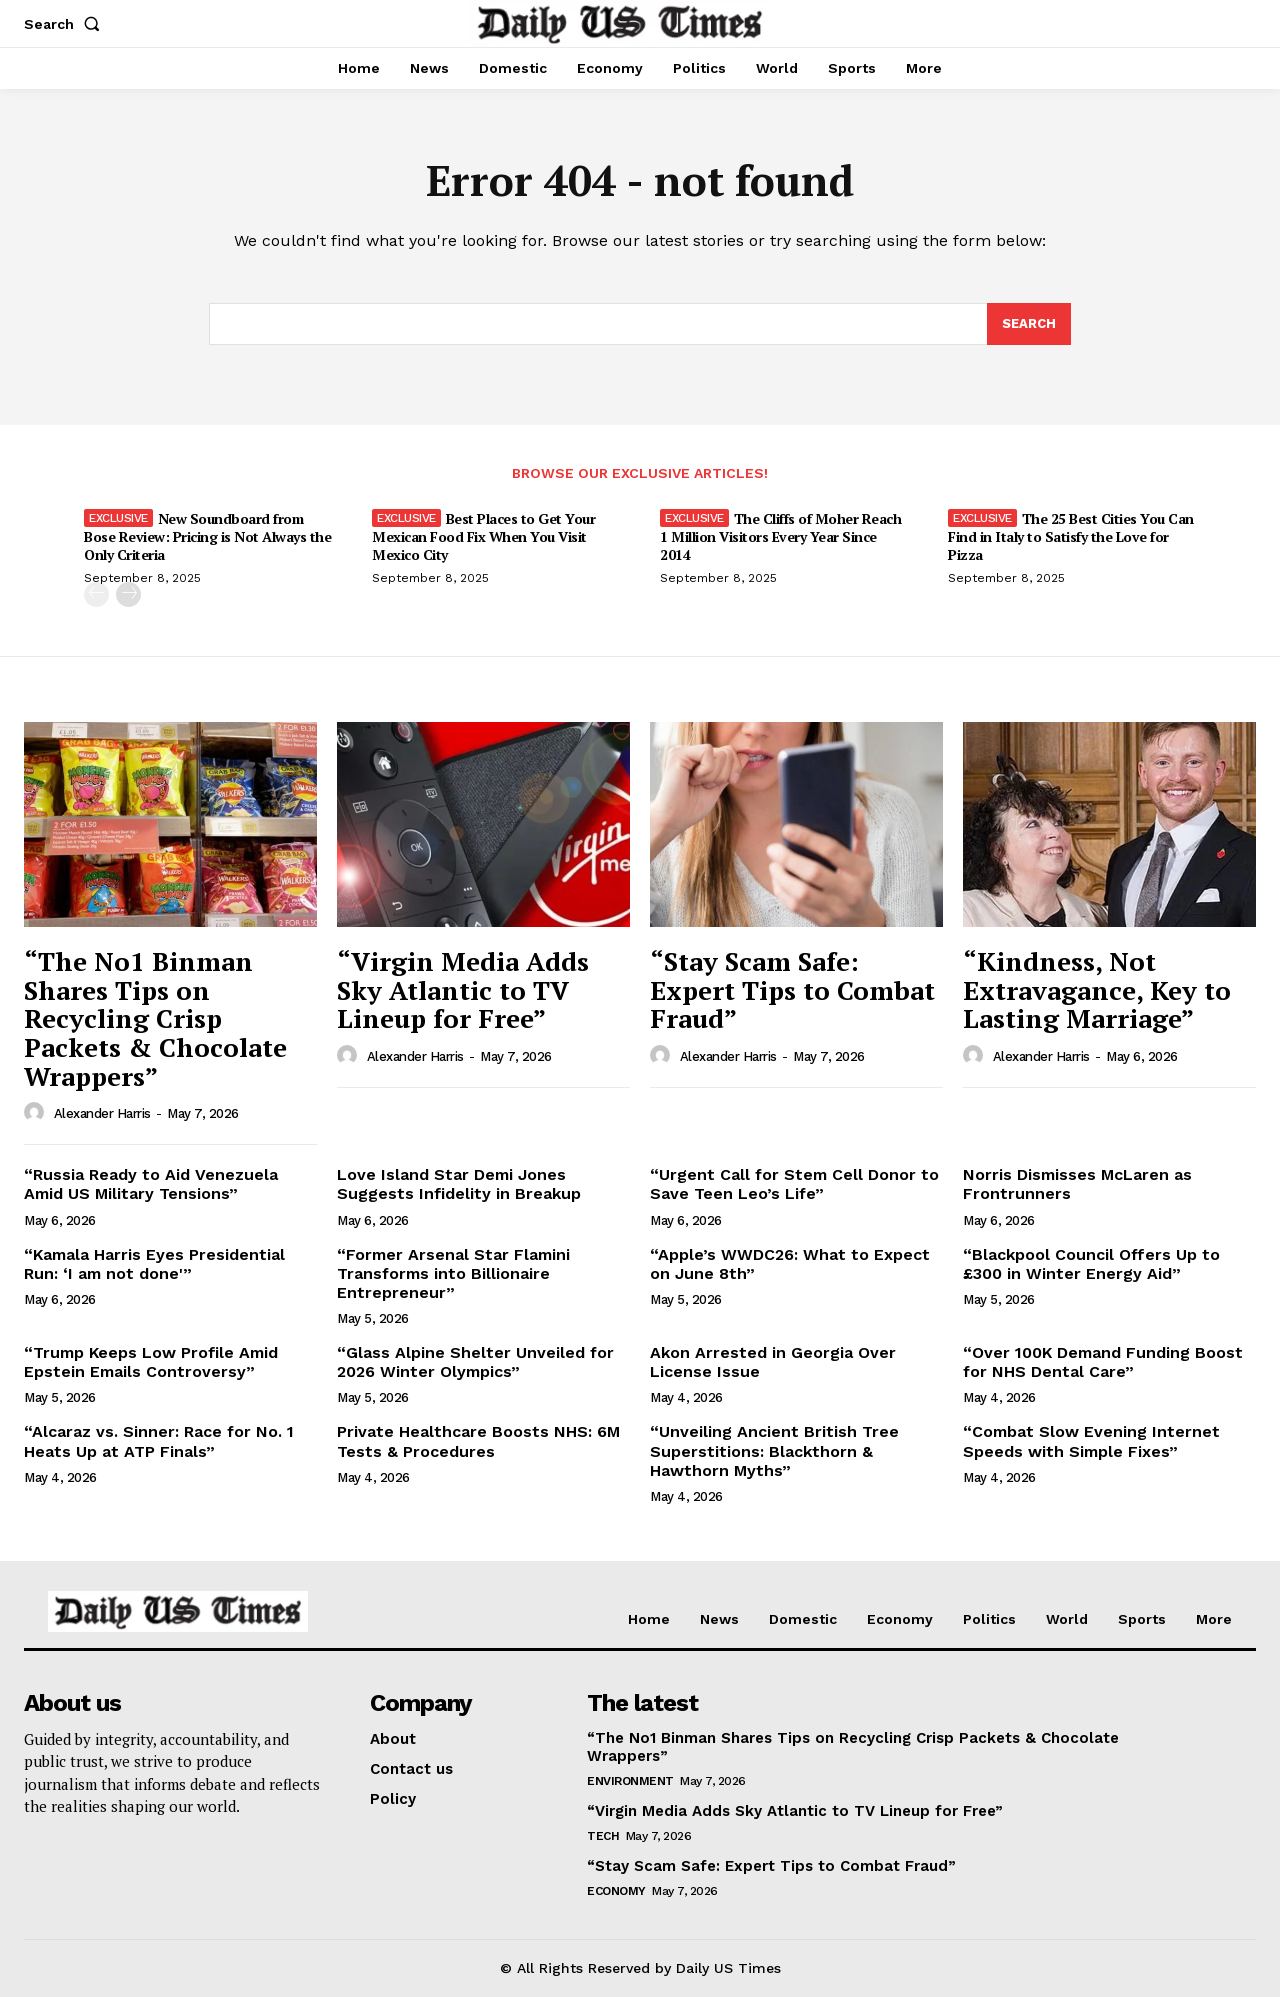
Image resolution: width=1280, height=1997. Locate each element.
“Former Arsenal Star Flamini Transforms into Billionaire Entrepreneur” (453, 1273)
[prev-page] (96, 594)
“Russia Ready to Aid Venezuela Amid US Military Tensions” (151, 1184)
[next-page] (128, 594)
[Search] (1029, 324)
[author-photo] (37, 1113)
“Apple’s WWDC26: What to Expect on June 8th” (790, 1264)
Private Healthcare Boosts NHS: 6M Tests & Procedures (478, 1441)
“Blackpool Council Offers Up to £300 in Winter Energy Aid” (1091, 1264)
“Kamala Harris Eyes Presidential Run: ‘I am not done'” (154, 1264)
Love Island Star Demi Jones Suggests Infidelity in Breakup (459, 1184)
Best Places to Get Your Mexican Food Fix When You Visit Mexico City (483, 536)
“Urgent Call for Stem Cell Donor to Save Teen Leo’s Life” (794, 1184)
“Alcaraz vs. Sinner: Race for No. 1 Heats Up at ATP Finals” (159, 1441)
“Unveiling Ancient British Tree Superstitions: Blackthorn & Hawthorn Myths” (774, 1450)
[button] (66, 24)
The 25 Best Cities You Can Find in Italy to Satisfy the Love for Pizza (1071, 536)
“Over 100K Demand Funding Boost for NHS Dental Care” (1103, 1362)
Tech (603, 1836)
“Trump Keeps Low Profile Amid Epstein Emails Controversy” (151, 1362)
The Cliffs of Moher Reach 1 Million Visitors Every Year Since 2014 (780, 536)
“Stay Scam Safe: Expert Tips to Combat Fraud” (792, 989)
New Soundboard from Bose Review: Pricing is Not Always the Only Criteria (207, 536)
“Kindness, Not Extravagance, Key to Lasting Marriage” (1097, 989)
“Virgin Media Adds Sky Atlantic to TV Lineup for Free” (463, 989)
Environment (630, 1781)
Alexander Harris (102, 1113)
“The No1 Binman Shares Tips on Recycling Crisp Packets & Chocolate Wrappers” (155, 1018)
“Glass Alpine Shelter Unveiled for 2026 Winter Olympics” (475, 1362)
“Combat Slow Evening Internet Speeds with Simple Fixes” (1091, 1441)
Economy (616, 1891)
